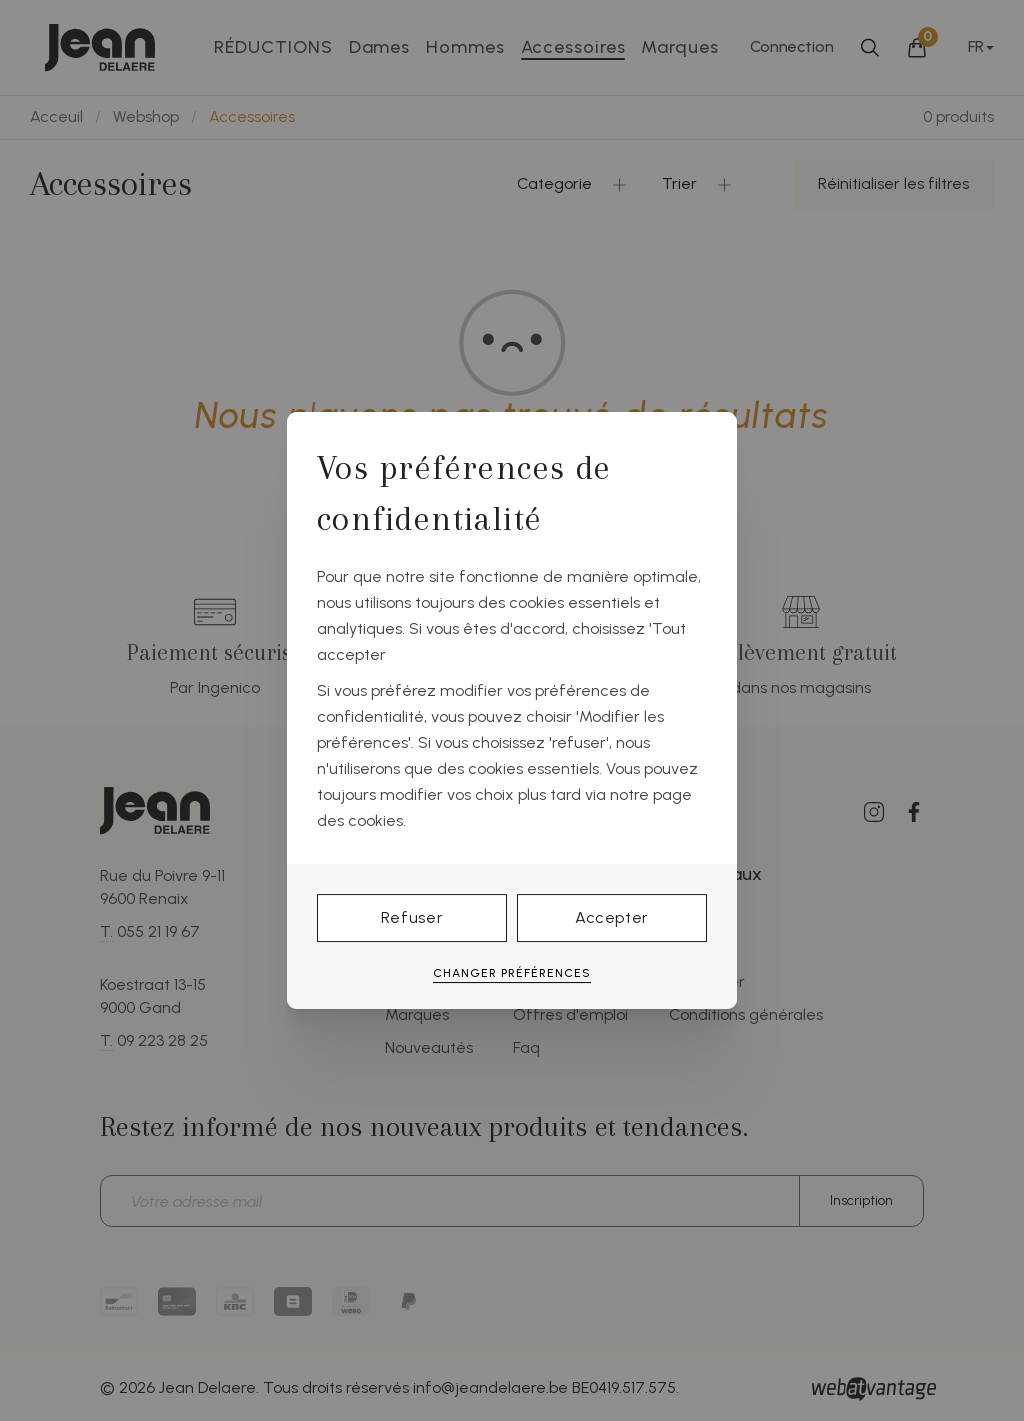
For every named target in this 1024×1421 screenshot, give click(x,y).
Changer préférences (512, 973)
